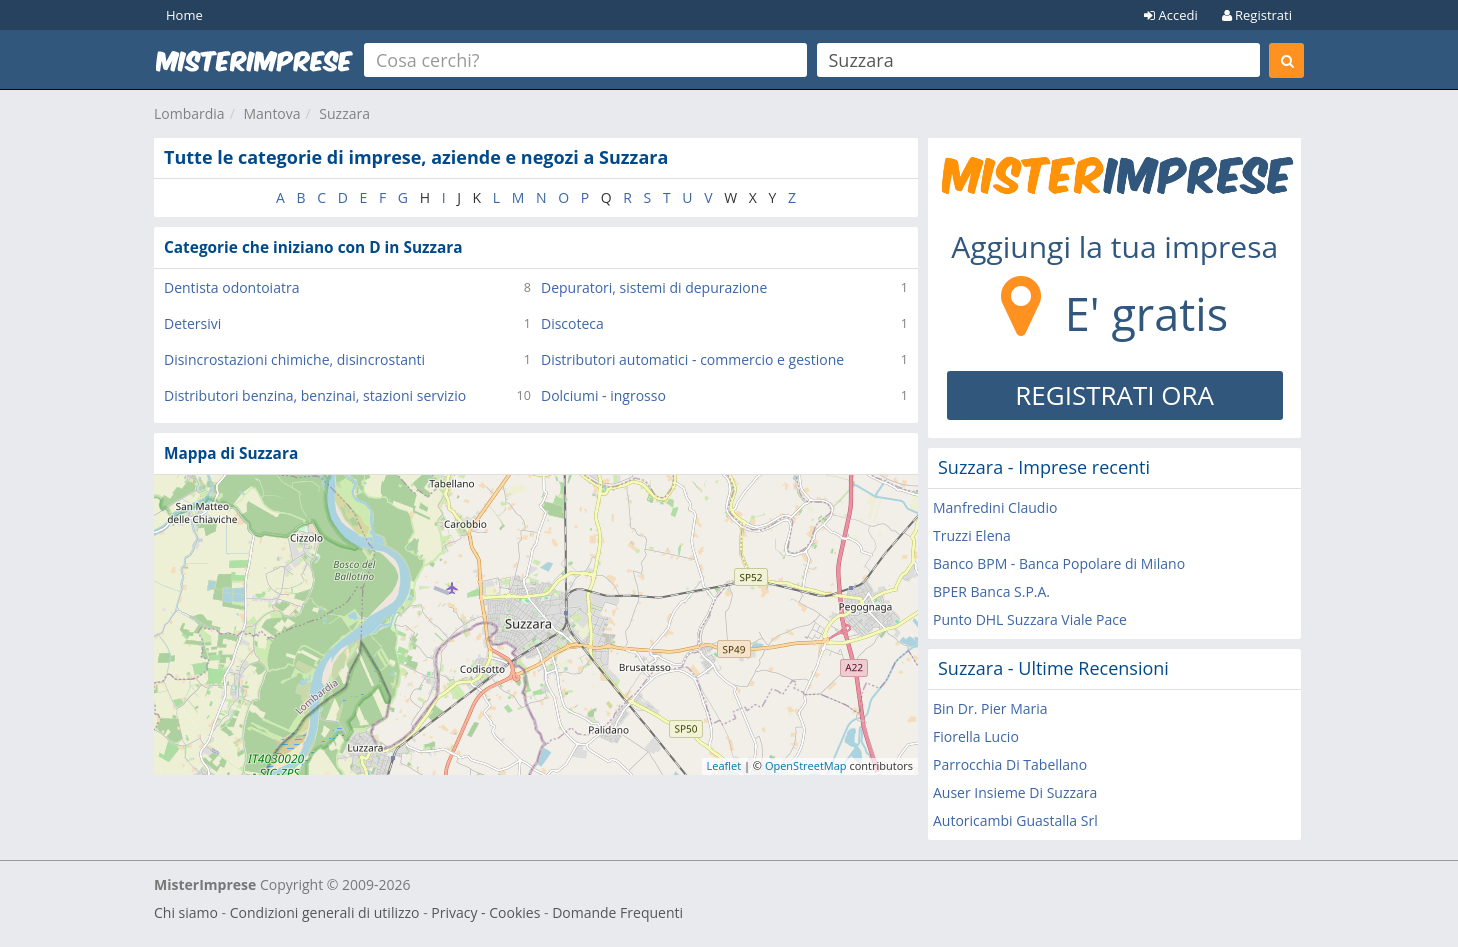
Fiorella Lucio (976, 736)
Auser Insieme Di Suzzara (1015, 792)
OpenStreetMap (806, 765)
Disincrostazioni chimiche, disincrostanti (294, 359)
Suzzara (344, 113)
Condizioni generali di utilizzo (325, 912)
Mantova (271, 113)
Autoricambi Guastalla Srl (1015, 820)
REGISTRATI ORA (1114, 395)
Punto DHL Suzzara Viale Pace (1030, 619)
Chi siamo (186, 912)
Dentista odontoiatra (231, 287)
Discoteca (572, 323)
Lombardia (189, 113)
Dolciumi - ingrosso (603, 395)
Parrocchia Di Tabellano (1010, 764)
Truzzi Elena (972, 535)
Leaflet (724, 765)
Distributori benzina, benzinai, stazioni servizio (315, 395)
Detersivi (192, 323)
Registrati (1257, 15)
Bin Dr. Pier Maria (990, 708)
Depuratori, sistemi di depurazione (654, 287)
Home (184, 15)
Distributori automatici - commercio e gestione (692, 359)
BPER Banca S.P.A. (991, 591)
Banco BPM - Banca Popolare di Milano (1059, 563)
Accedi (1171, 15)
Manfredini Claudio (995, 507)
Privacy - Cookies (485, 912)
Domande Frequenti (617, 912)
